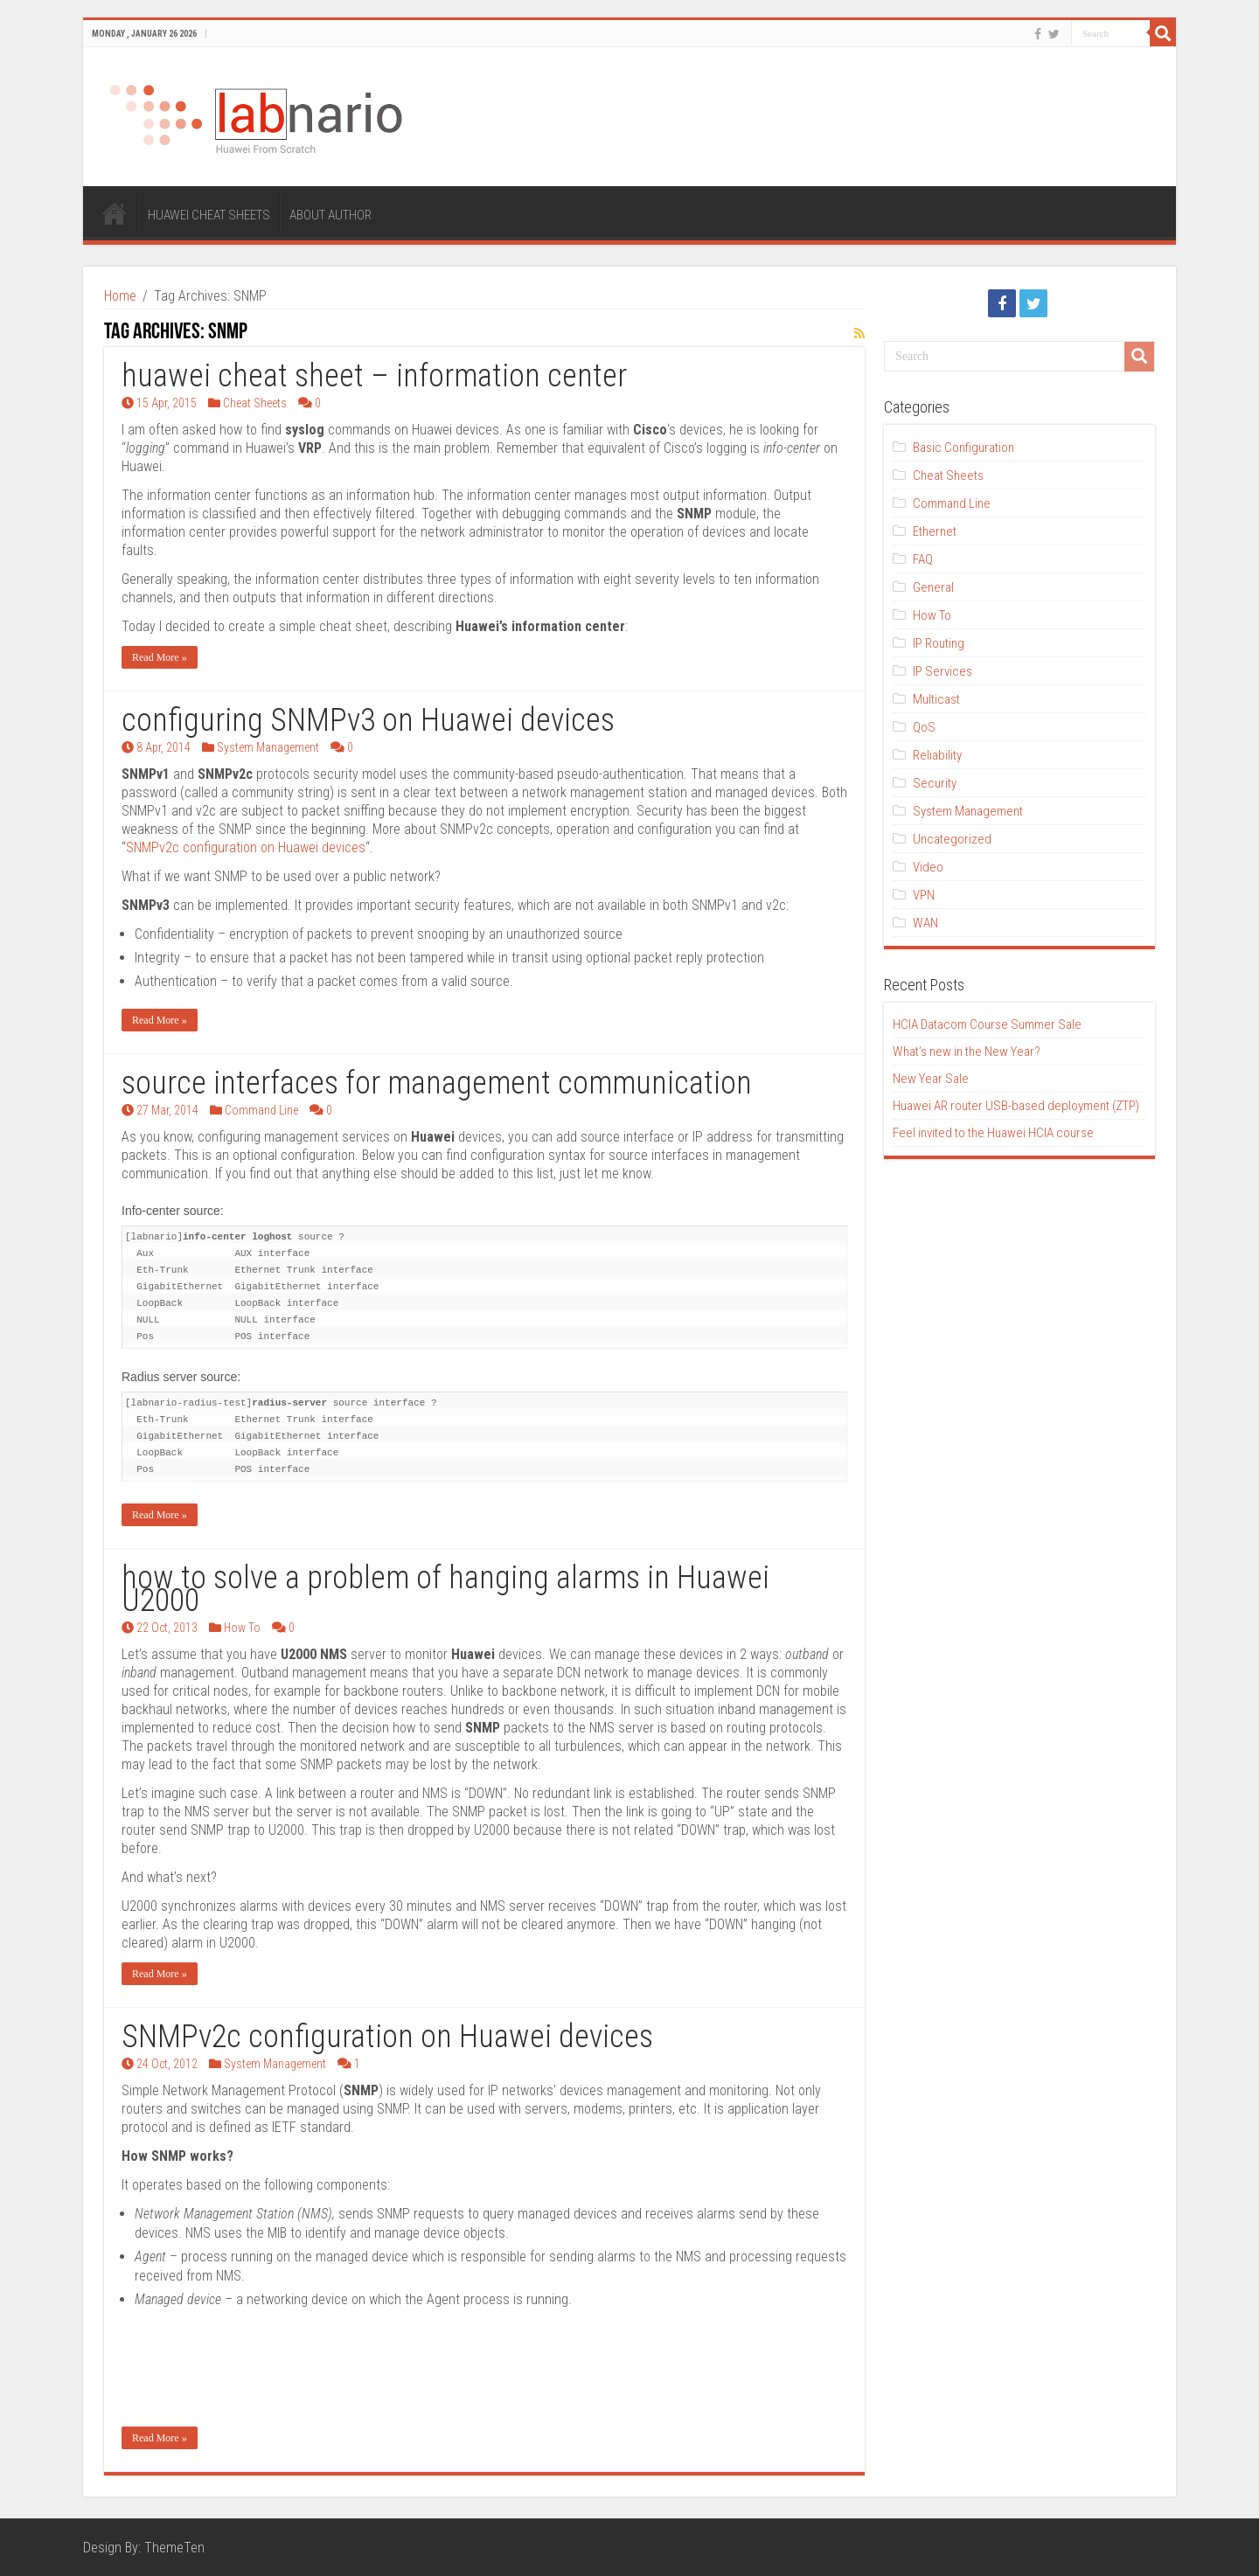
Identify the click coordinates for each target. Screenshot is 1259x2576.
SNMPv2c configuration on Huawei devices (245, 847)
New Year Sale (931, 1079)
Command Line (261, 1110)
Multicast (936, 699)
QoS (924, 727)
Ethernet (934, 531)
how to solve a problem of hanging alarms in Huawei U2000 (445, 1589)
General (933, 587)
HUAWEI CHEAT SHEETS (209, 215)
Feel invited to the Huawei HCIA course (993, 1133)
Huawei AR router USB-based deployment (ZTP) (1016, 1106)
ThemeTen (174, 2547)
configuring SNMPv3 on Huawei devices (368, 720)
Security (934, 783)
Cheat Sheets (255, 403)
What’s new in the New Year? (966, 1051)
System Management (268, 747)
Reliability (937, 755)
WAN (925, 923)
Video (928, 867)
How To (242, 1628)
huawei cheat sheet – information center (374, 376)
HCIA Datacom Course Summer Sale (987, 1024)
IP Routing (938, 643)
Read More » (159, 657)
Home (120, 296)
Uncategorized (952, 839)
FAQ (923, 559)
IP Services (942, 671)
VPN (924, 895)
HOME (114, 213)
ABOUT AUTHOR (330, 215)
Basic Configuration (963, 447)
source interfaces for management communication (437, 1083)
